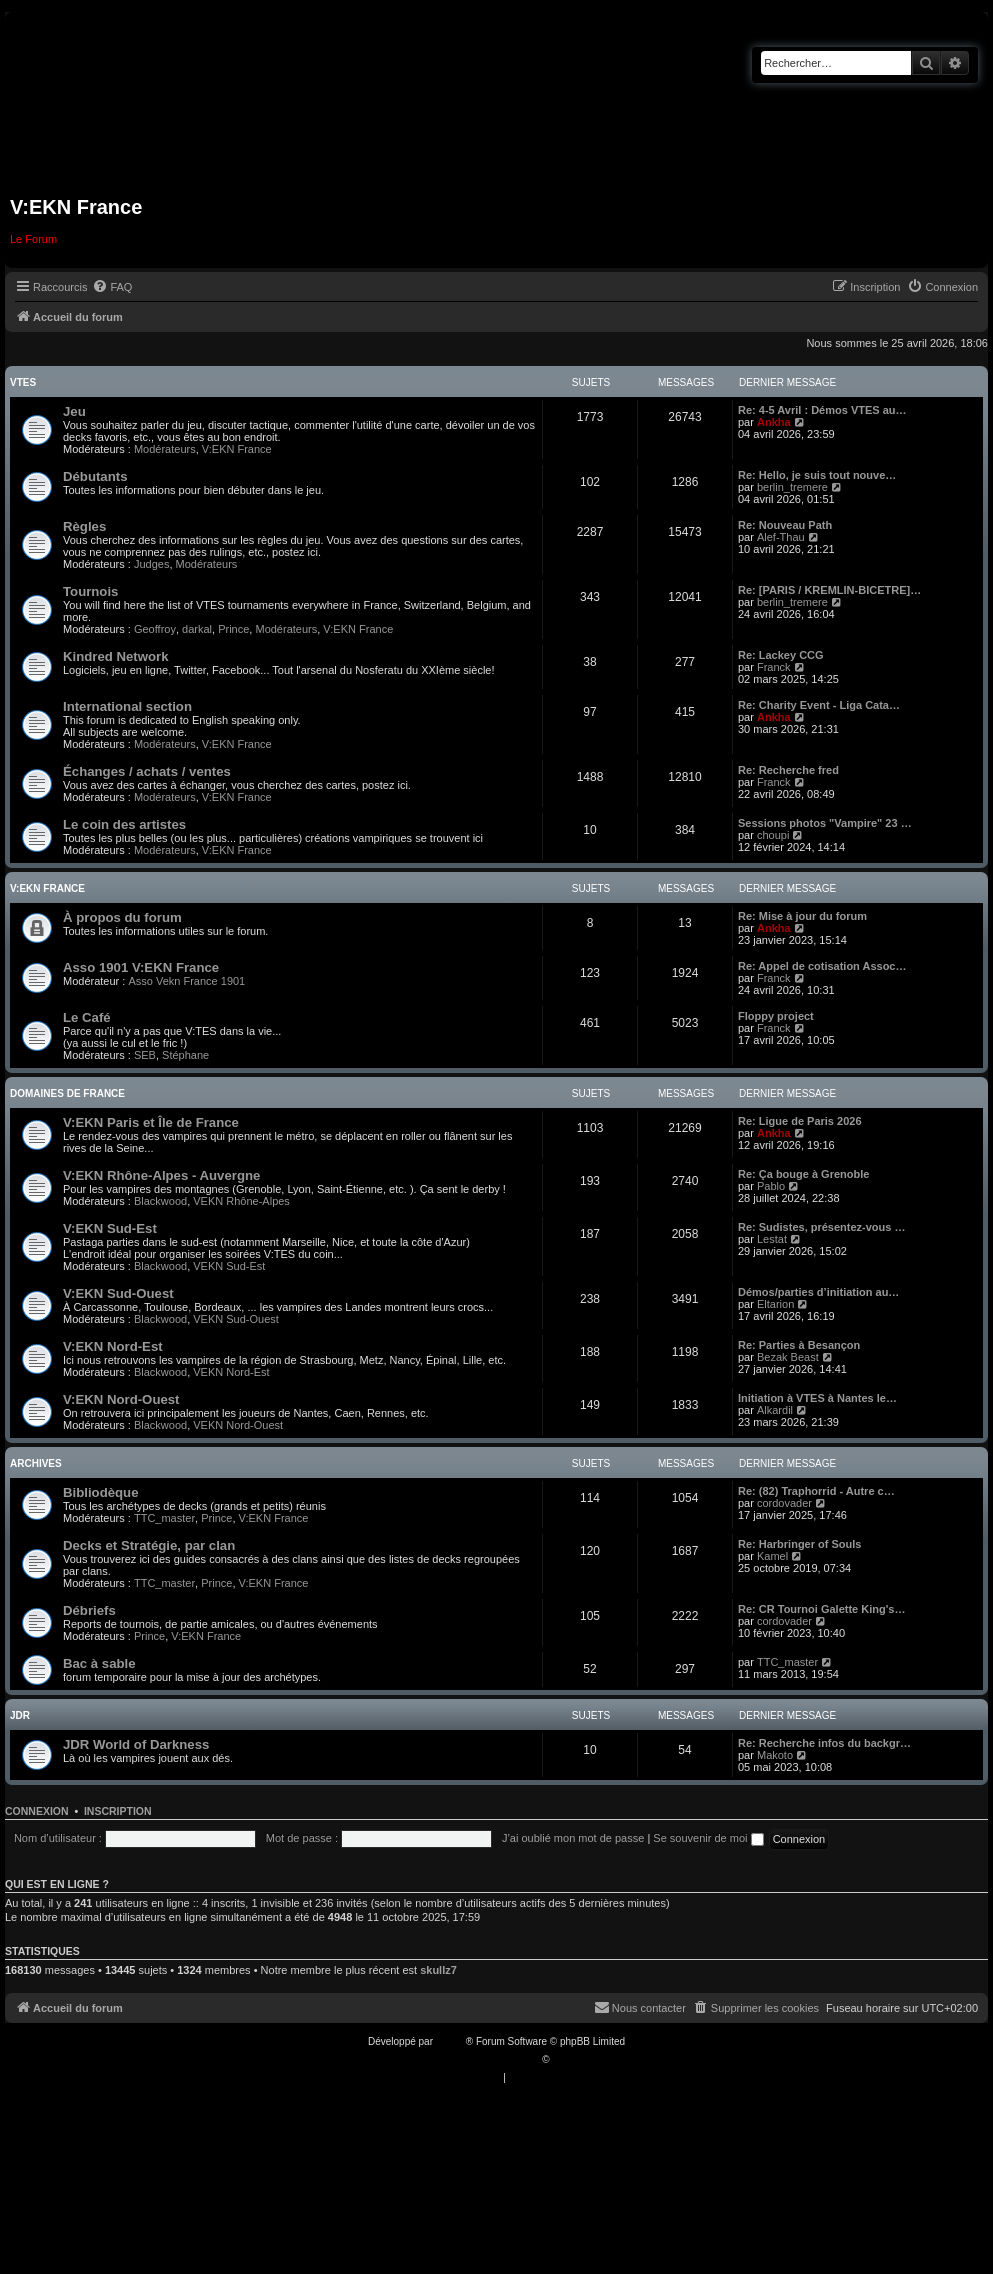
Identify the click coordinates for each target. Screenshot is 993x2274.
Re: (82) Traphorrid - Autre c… (816, 1491)
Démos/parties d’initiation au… (818, 1292)
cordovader (784, 1503)
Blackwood (160, 1201)
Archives (36, 1463)
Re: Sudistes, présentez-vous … (822, 1227)
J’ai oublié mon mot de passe (573, 1838)
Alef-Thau (781, 537)
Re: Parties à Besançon (799, 1345)
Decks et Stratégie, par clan (149, 1545)
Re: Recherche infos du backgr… (824, 1743)
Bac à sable (99, 1663)
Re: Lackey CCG (781, 655)
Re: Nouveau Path (785, 525)
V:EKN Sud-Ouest (118, 1293)
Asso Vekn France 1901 (186, 981)
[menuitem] (112, 287)
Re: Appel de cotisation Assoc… (822, 966)
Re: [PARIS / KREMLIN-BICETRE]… (829, 590)
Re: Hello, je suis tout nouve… (817, 475)
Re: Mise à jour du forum (802, 916)
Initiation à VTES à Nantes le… (817, 1398)
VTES (23, 382)
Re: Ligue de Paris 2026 (800, 1121)
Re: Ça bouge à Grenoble (803, 1174)
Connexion (37, 1811)
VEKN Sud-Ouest (236, 1319)
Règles (84, 526)
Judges (151, 564)
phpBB (451, 2041)
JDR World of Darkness (136, 1744)
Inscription (118, 1811)
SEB (145, 1055)
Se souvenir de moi (708, 1838)
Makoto (775, 1755)
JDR (20, 1715)
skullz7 (438, 1970)
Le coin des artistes (124, 824)
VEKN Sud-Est (229, 1266)
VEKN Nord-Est (231, 1372)
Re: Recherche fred (788, 770)
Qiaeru (567, 2059)
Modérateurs (165, 449)
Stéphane (185, 1055)
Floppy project (776, 1016)
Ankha (774, 422)
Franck (774, 667)
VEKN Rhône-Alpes (241, 1201)
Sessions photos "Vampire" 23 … (825, 823)
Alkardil (775, 1410)
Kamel (772, 1556)
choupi (773, 835)
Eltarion (775, 1304)
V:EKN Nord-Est (113, 1346)
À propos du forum (122, 917)
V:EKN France (237, 449)
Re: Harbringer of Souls (799, 1544)
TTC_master (164, 1518)
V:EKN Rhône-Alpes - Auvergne (161, 1175)
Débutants (95, 476)
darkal (197, 629)
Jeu (74, 411)
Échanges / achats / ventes (147, 771)
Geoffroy (155, 629)
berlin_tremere (792, 487)
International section (127, 706)
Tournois (90, 591)
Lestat (772, 1239)
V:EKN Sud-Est (110, 1228)
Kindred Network (116, 656)
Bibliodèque (100, 1492)
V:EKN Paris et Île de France (151, 1122)
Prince (233, 629)
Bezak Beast (788, 1357)
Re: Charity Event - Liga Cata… (819, 705)
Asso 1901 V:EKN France (141, 967)
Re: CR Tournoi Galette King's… (821, 1609)
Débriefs (89, 1610)
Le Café (87, 1017)
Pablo (771, 1186)
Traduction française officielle (475, 2059)
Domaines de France (67, 1093)
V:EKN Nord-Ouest (121, 1399)
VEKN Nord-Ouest (238, 1425)
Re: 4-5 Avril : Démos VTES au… (822, 410)
